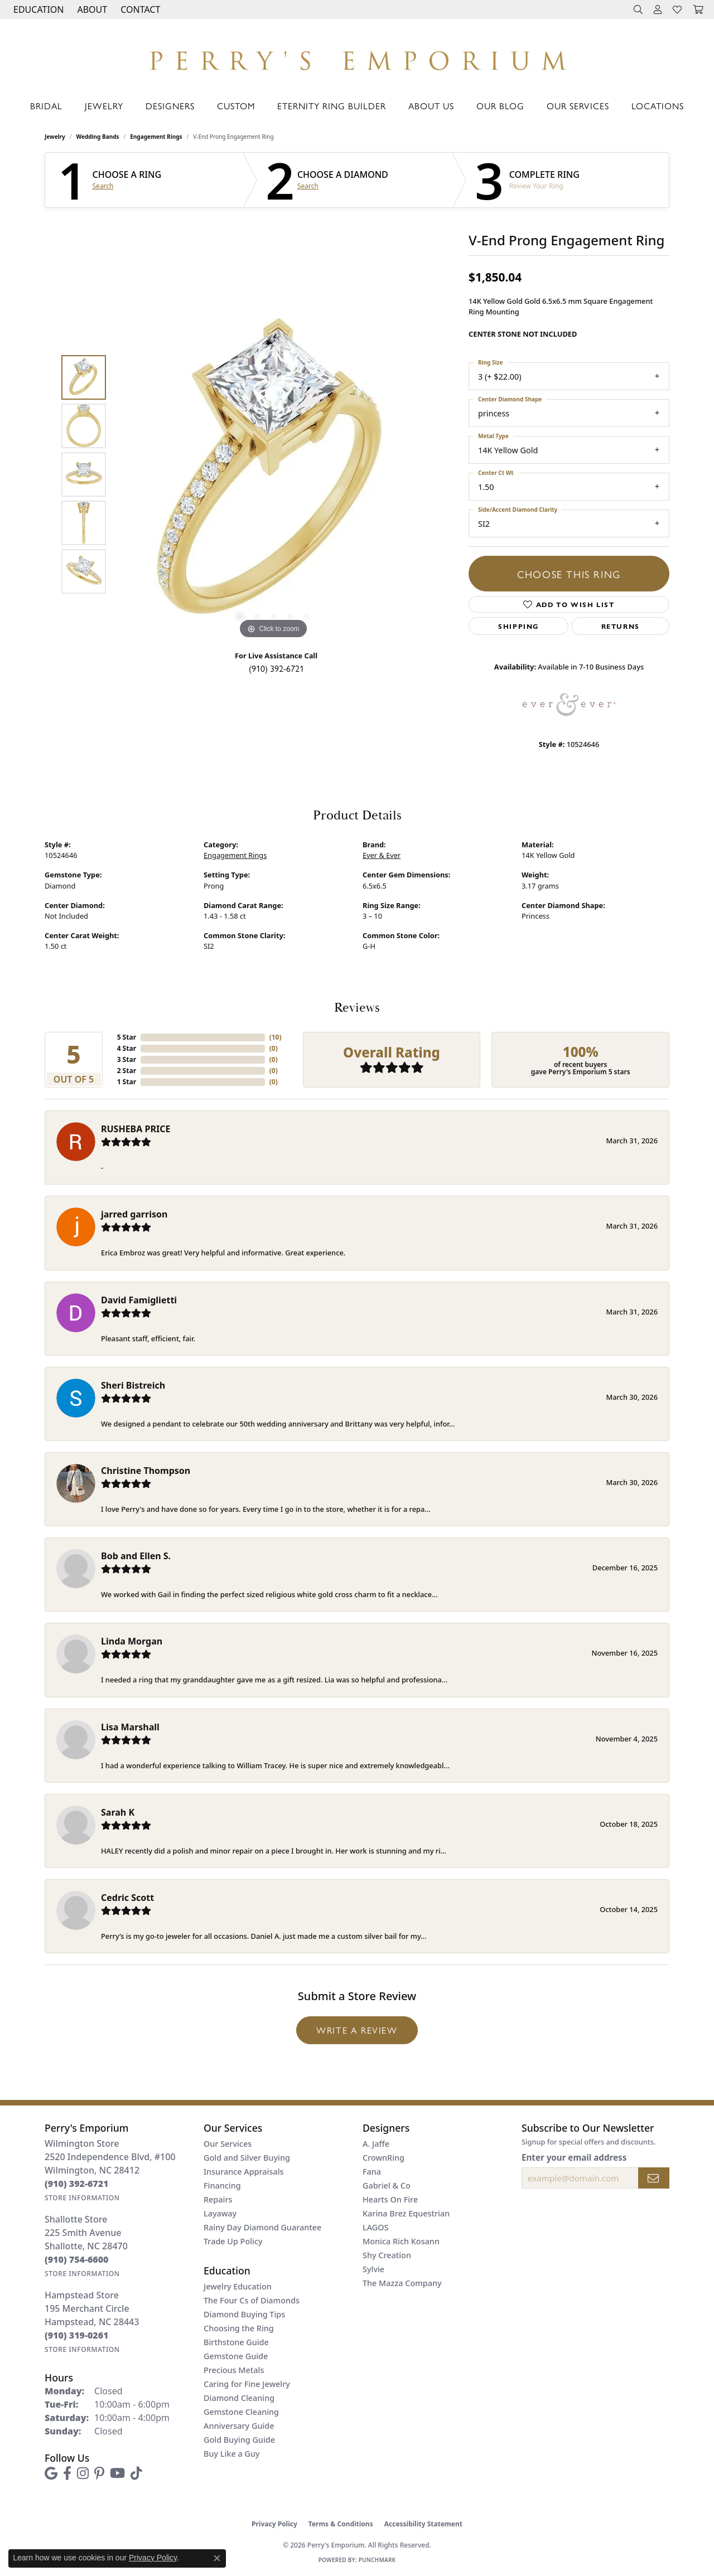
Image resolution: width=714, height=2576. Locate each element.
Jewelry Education (238, 2286)
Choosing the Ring (239, 2328)
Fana (372, 2171)
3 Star (126, 1059)
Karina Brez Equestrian (406, 2213)
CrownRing (383, 2157)
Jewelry (104, 105)
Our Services (578, 105)
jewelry (55, 136)
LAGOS (375, 2227)
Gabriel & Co (387, 2185)
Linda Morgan (131, 1641)
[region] (273, 474)
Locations (657, 105)
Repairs (218, 2199)
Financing (222, 2185)
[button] (37, 9)
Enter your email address (574, 2157)
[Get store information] (82, 2198)
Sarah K (117, 1812)
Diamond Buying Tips (244, 2314)
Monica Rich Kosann (401, 2241)
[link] (139, 9)
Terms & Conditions (340, 2524)
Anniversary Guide (239, 2425)
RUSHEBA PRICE (135, 1129)
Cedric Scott (127, 1897)
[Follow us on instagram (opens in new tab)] (83, 2473)
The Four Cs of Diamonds (252, 2300)
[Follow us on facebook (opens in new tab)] (67, 2473)
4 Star (126, 1048)
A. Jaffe (376, 2143)
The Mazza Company (402, 2283)
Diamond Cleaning (239, 2398)
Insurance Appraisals (244, 2171)
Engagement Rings (156, 136)
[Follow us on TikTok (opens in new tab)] (136, 2473)
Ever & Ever (382, 855)
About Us (431, 105)
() (275, 1037)
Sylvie (373, 2269)
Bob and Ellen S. (136, 1556)
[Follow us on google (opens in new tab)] (51, 2473)
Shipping (518, 626)
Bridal (46, 105)
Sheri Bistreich (133, 1385)
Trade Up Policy (233, 2241)
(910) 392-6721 (276, 668)
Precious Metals (234, 2370)
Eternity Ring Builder (331, 105)
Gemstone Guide (236, 2356)
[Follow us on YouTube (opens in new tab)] (117, 2473)
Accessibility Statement (423, 2524)
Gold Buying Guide (239, 2439)
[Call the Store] (77, 2183)
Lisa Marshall (130, 1727)
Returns (620, 626)
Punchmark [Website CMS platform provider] (377, 2560)
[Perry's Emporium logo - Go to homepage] (357, 57)
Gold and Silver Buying (247, 2157)
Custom (236, 105)
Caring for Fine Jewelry (247, 2384)
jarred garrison (134, 1214)
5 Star (126, 1037)
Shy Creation (387, 2255)
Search (103, 186)
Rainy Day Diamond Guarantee (262, 2227)
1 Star (126, 1081)
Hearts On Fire (390, 2199)
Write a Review (356, 2030)
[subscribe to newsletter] (653, 2178)
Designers (170, 105)
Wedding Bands (97, 136)
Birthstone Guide (236, 2342)
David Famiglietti (139, 1300)
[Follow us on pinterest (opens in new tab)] (99, 2473)
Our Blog (500, 105)
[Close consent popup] (217, 2558)
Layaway (220, 2213)
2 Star (126, 1070)
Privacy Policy (274, 2524)
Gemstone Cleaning (241, 2412)
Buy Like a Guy (231, 2453)
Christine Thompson (145, 1470)
